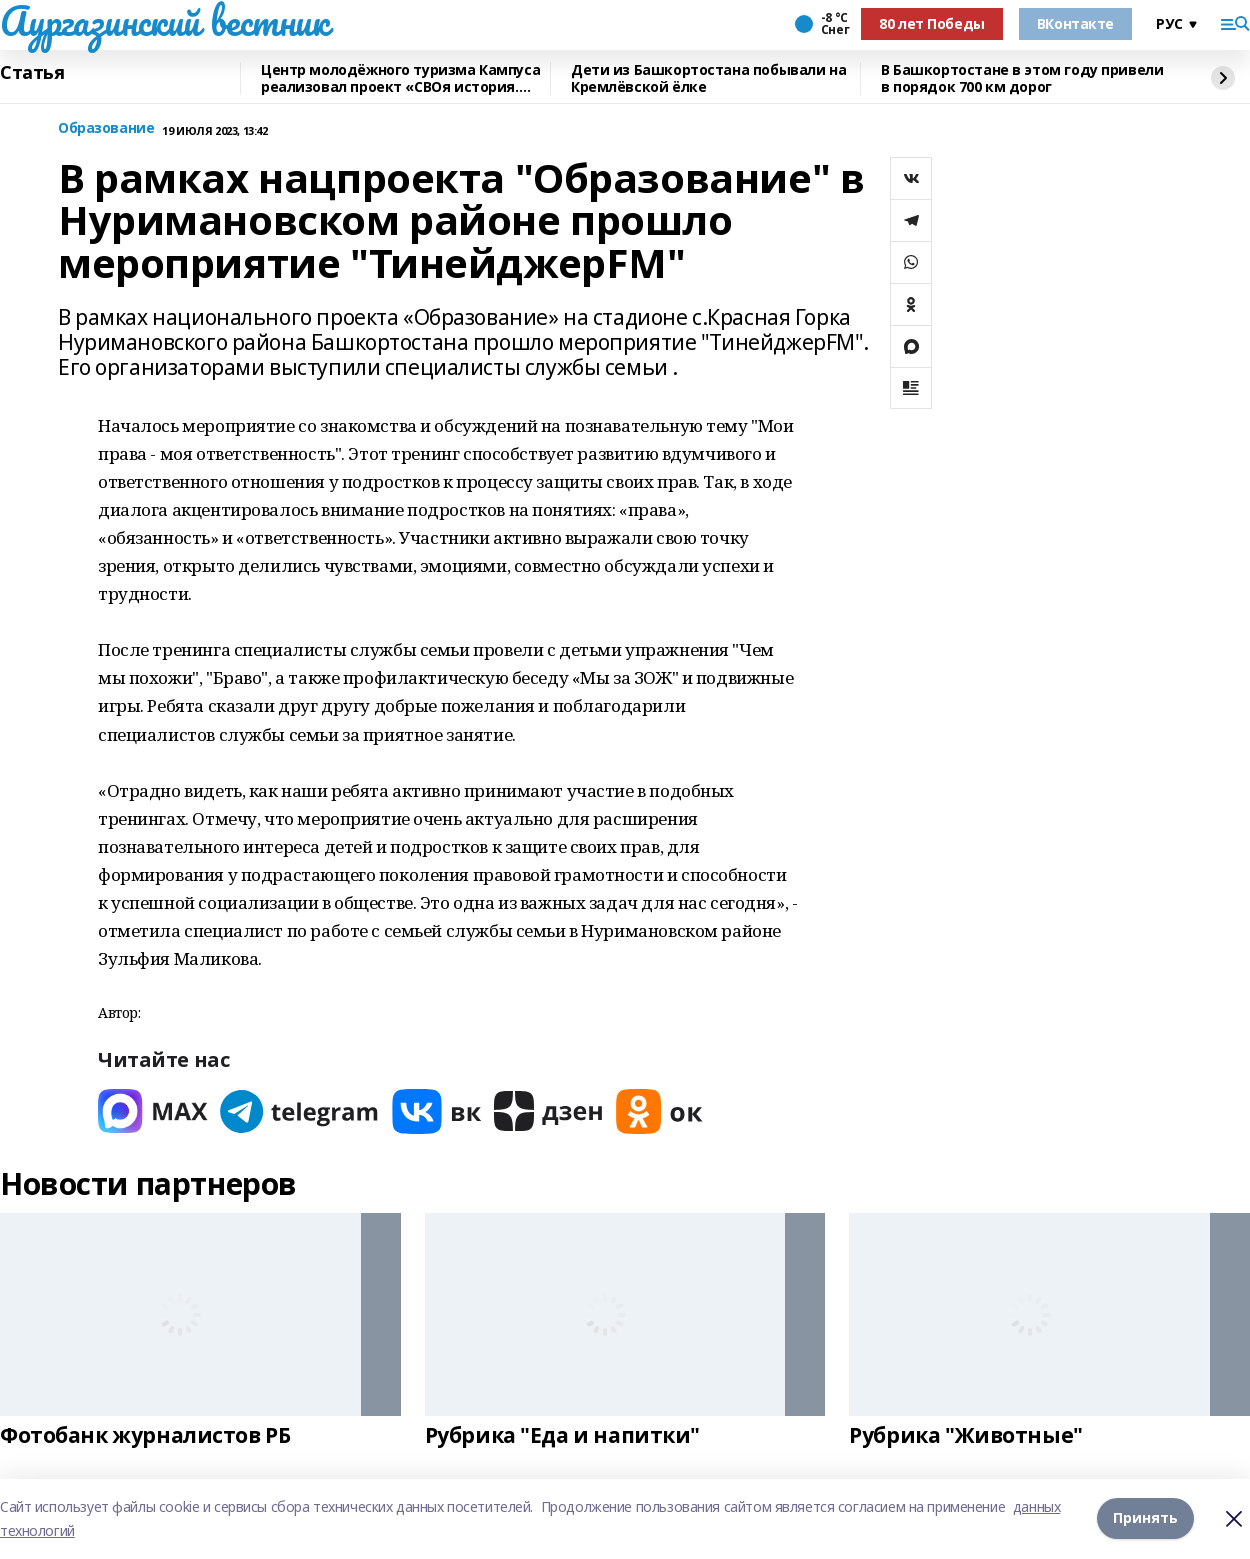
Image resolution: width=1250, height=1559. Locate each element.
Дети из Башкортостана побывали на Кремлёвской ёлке (708, 78)
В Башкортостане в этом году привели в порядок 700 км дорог (1022, 78)
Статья (32, 73)
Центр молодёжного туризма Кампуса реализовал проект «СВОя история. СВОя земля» (400, 78)
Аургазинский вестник (164, 21)
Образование (106, 128)
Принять (1145, 1518)
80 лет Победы (932, 23)
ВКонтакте (1075, 23)
